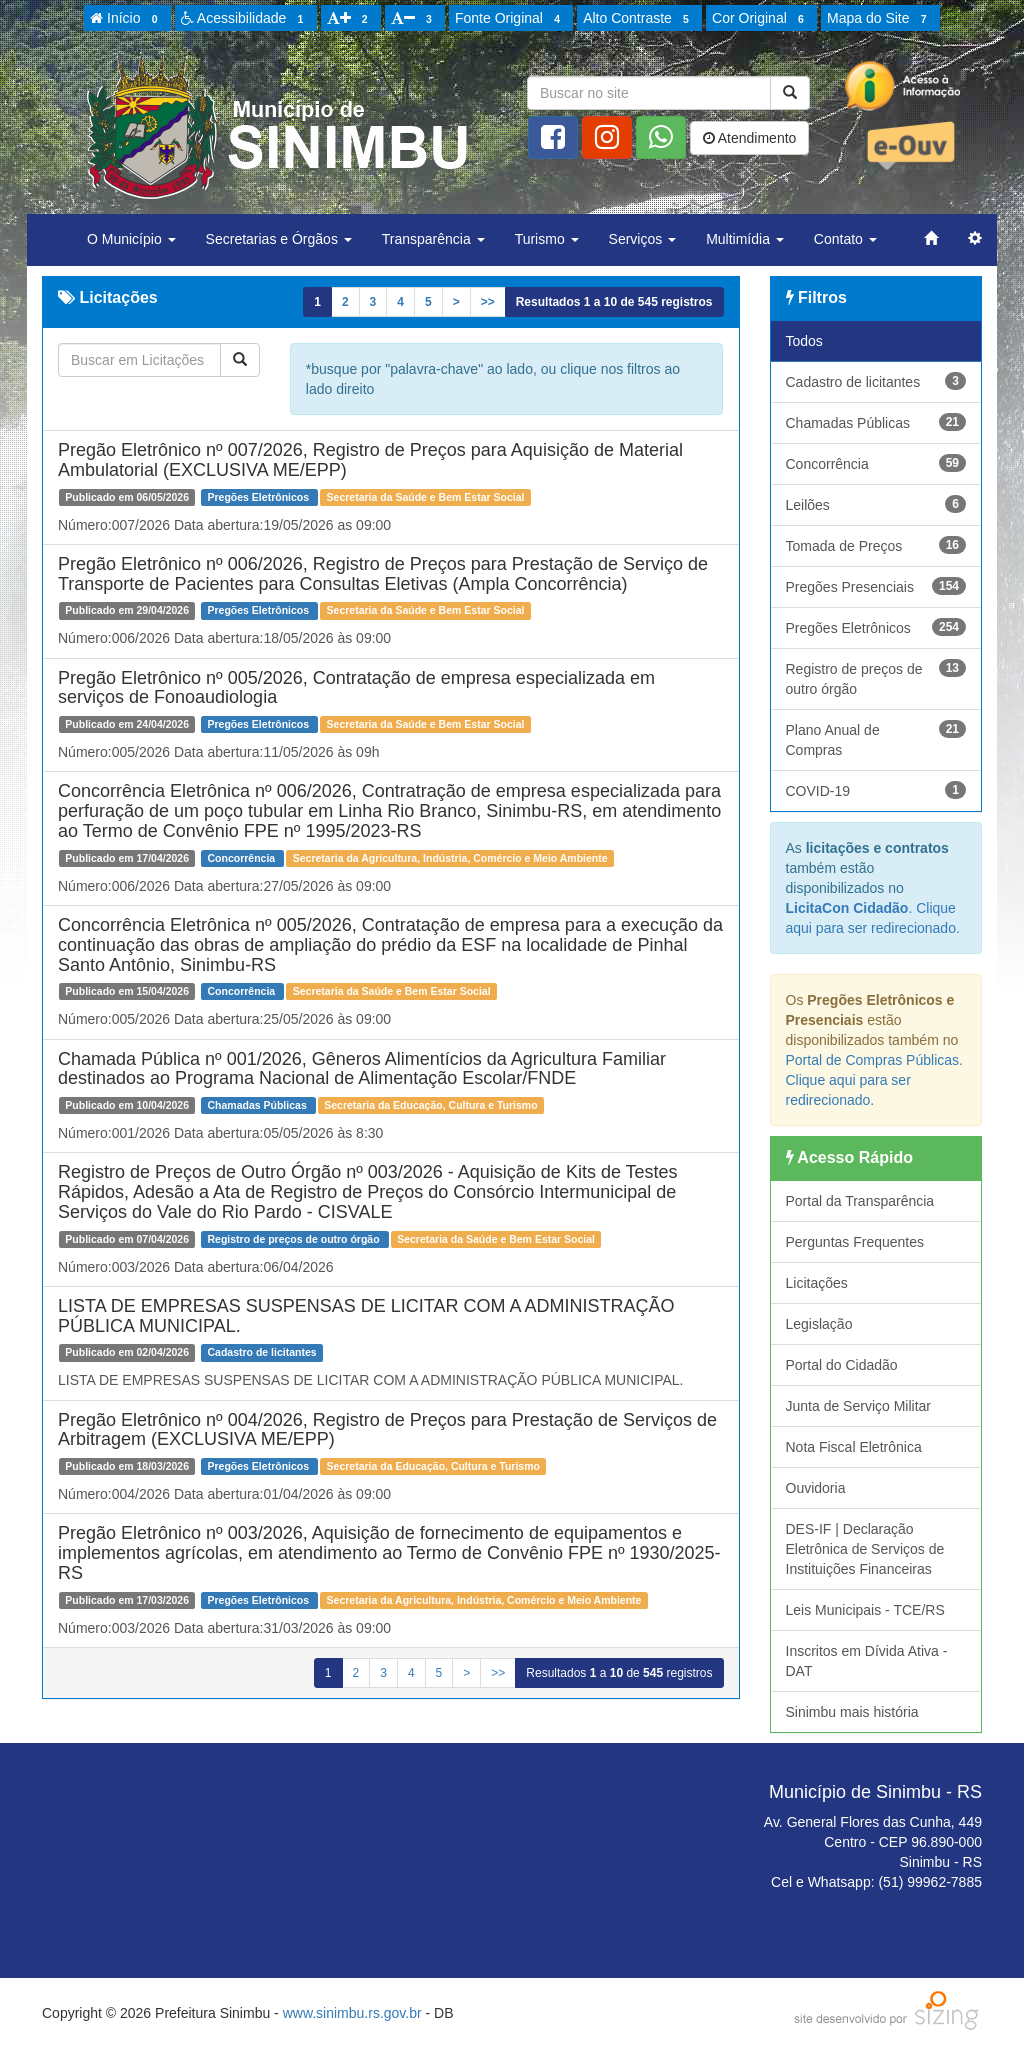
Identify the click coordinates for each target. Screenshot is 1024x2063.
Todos (804, 341)
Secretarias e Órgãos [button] (279, 239)
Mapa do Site (880, 19)
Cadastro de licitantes (876, 381)
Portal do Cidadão (842, 1365)
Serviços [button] (643, 239)
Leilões (876, 504)
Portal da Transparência (860, 1201)
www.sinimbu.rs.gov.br (352, 2013)
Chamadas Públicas (876, 422)
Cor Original (761, 19)
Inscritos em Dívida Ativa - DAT (867, 1661)
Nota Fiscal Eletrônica (854, 1447)
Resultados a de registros (614, 302)
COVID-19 (876, 790)
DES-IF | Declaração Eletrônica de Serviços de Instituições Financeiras (865, 1549)
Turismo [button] (547, 239)
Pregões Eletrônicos (876, 627)
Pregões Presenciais (876, 586)
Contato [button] (845, 239)
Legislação (819, 1324)
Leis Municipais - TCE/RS (865, 1610)
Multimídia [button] (745, 239)
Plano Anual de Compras (876, 739)
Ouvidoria (816, 1488)
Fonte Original (510, 19)
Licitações (817, 1283)
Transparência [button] (433, 239)
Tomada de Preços (876, 545)
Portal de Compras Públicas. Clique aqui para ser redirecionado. (874, 1080)
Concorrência (876, 463)
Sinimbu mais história (852, 1712)
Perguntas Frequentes (855, 1242)
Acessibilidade (245, 19)
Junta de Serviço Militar (859, 1406)
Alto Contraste (639, 19)
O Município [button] (131, 239)
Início (127, 19)
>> (488, 302)
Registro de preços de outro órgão (876, 678)
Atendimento (750, 138)
